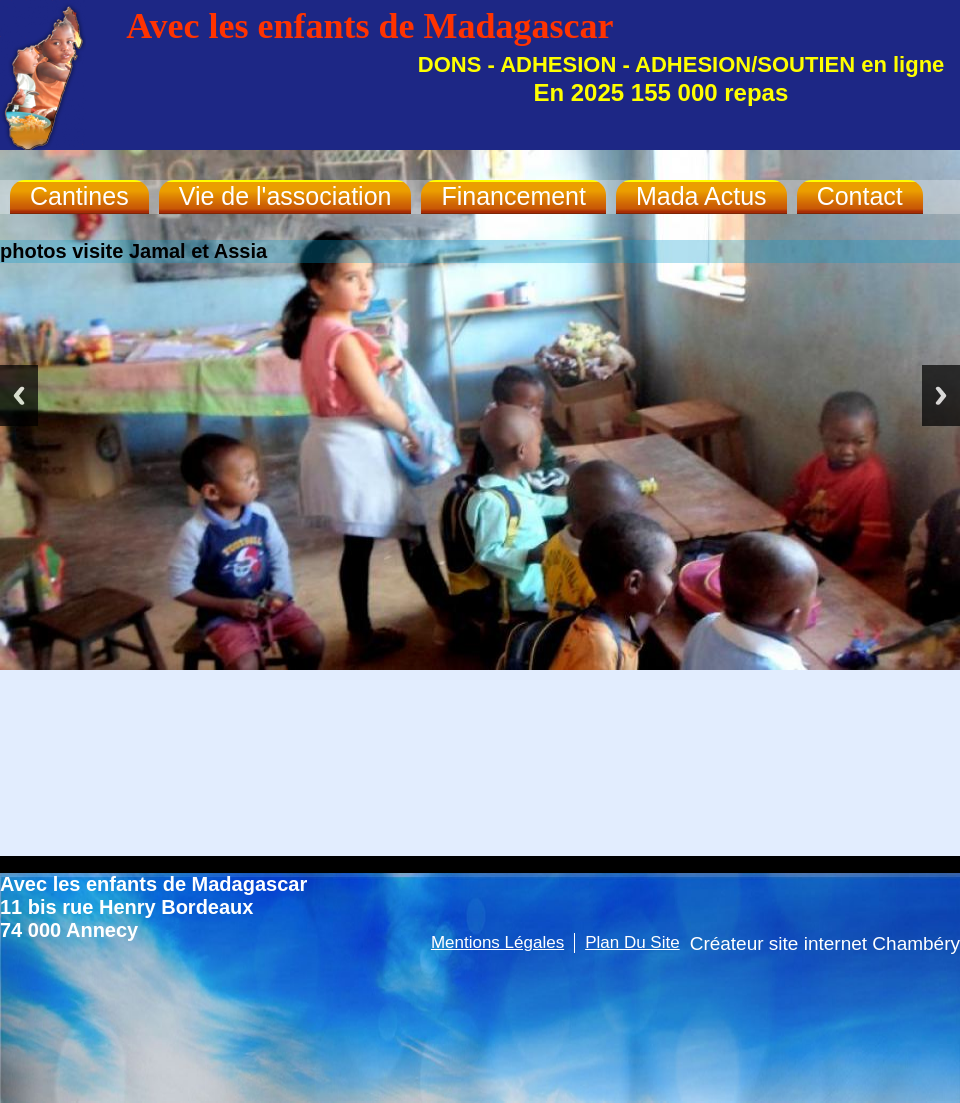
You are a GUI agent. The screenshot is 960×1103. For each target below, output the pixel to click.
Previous (19, 395)
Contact (860, 196)
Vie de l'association (285, 196)
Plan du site (632, 942)
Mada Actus (701, 196)
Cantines (79, 196)
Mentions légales (497, 942)
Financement (513, 196)
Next (941, 395)
